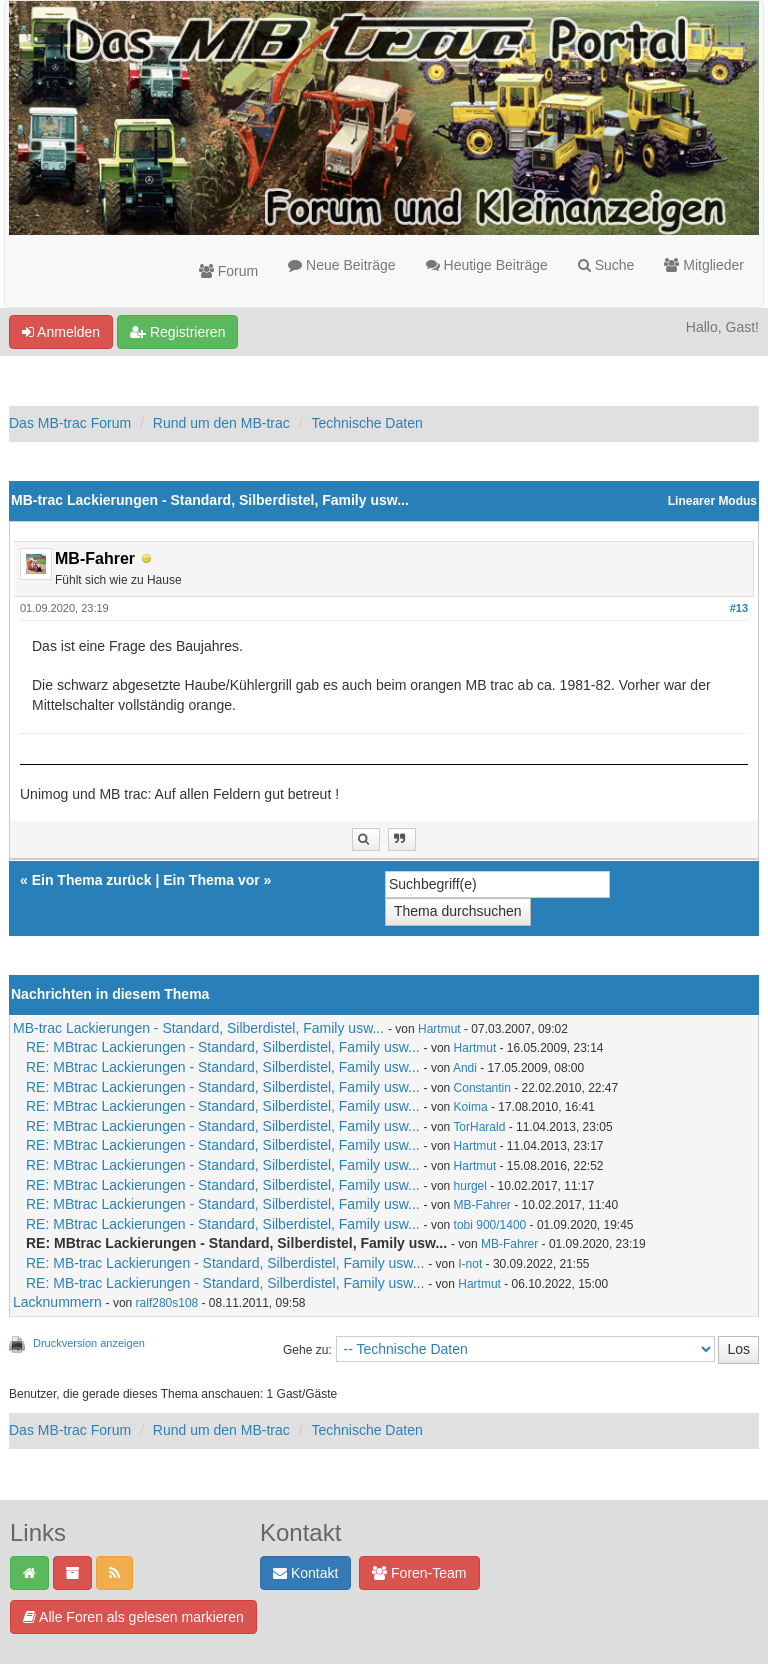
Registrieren (177, 332)
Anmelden (61, 332)
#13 (739, 608)
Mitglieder (704, 265)
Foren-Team (419, 1573)
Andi (465, 1068)
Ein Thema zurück (92, 880)
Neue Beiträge (341, 265)
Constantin (482, 1088)
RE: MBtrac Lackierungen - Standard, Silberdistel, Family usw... (223, 1047)
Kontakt (305, 1573)
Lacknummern (57, 1302)
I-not (470, 1264)
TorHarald (479, 1127)
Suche (606, 265)
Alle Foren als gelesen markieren (133, 1617)
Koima (471, 1107)
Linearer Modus (712, 501)
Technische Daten (366, 423)
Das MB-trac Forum (70, 423)
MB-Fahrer (482, 1205)
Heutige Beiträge (487, 265)
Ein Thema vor (211, 880)
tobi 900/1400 (490, 1225)
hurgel (470, 1186)
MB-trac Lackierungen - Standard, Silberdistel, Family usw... (198, 1028)
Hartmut (439, 1029)
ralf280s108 (167, 1303)
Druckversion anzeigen (89, 1343)
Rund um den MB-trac (221, 423)
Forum (228, 271)
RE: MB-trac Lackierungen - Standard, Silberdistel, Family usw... (225, 1263)
